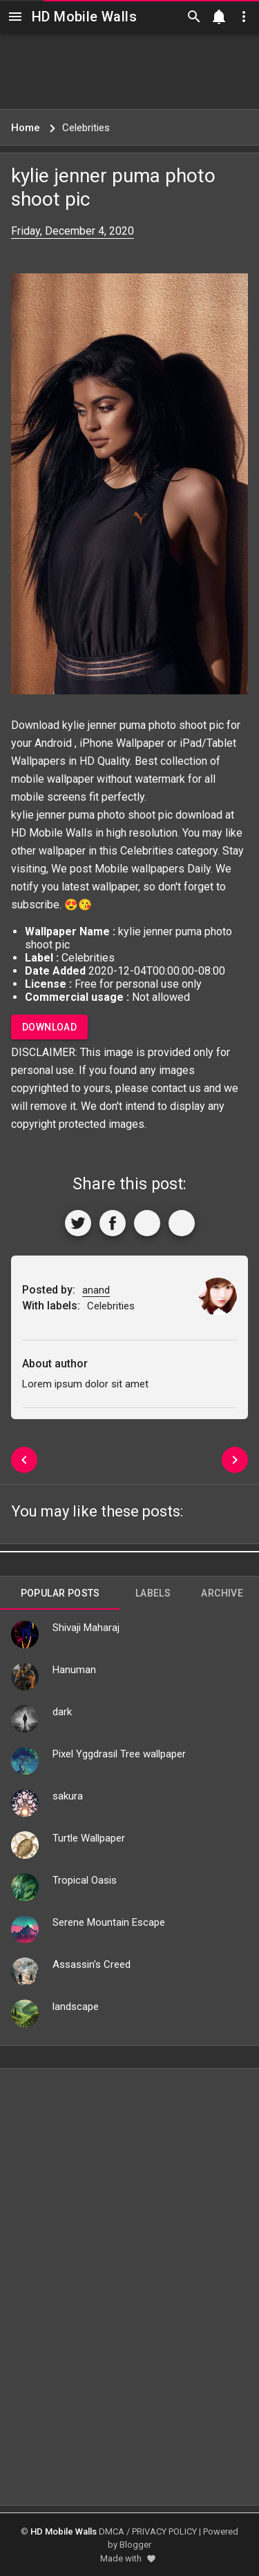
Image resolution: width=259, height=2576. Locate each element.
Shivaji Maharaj (85, 1627)
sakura (67, 1796)
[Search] (194, 16)
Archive (222, 1593)
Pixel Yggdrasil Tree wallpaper (119, 1754)
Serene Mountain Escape (108, 1922)
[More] (182, 1223)
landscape (75, 2006)
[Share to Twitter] (78, 1223)
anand (96, 1290)
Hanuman (74, 1669)
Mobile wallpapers (139, 868)
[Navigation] (15, 16)
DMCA (111, 2531)
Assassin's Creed (91, 1964)
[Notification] (219, 16)
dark (62, 1712)
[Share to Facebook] (112, 1223)
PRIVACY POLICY (164, 2531)
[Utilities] (243, 16)
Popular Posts (60, 1593)
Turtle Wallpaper (88, 1838)
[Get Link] (147, 1223)
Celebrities (146, 850)
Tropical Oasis (84, 1880)
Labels (153, 1593)
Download (49, 1027)
